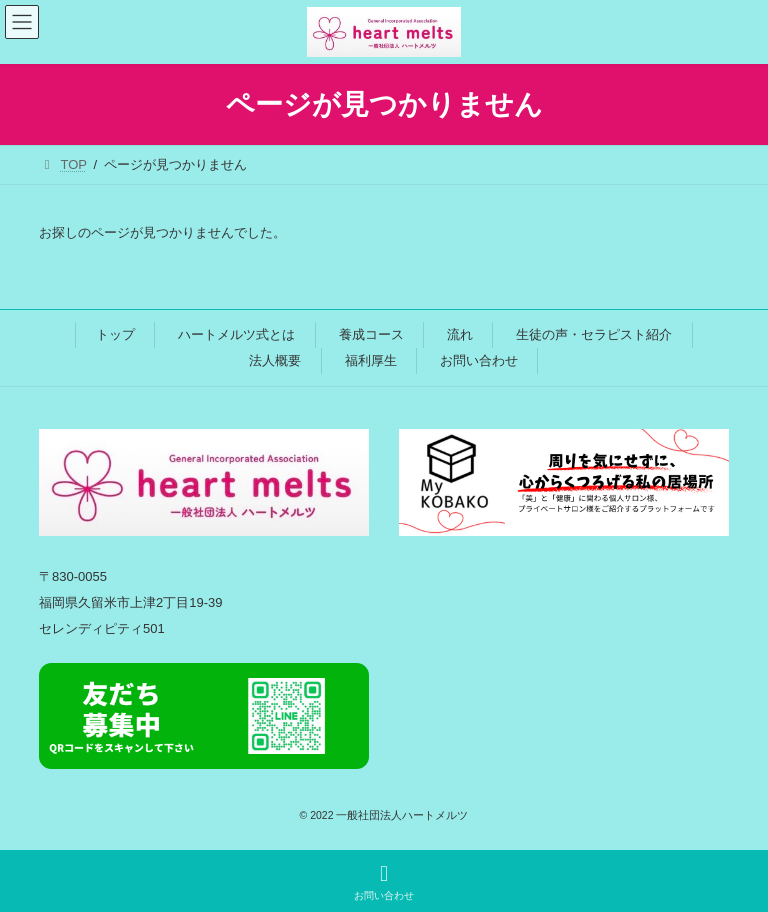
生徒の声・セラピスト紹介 (594, 334)
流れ (460, 334)
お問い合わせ (479, 360)
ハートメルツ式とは (236, 334)
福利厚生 (371, 360)
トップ (115, 334)
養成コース (371, 334)
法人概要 (275, 360)
